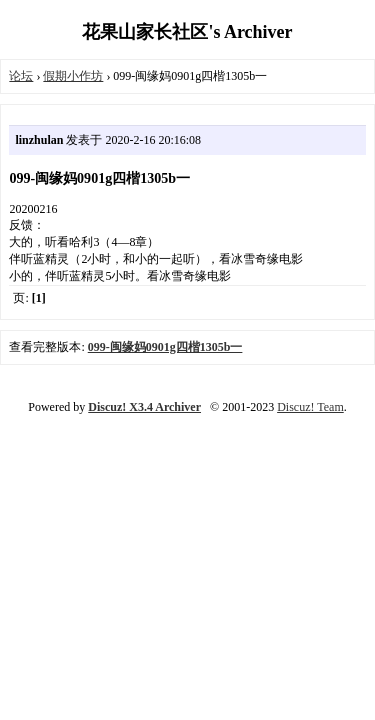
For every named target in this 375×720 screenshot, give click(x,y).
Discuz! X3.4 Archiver (144, 407)
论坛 (21, 76)
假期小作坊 (73, 76)
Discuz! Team (310, 407)
